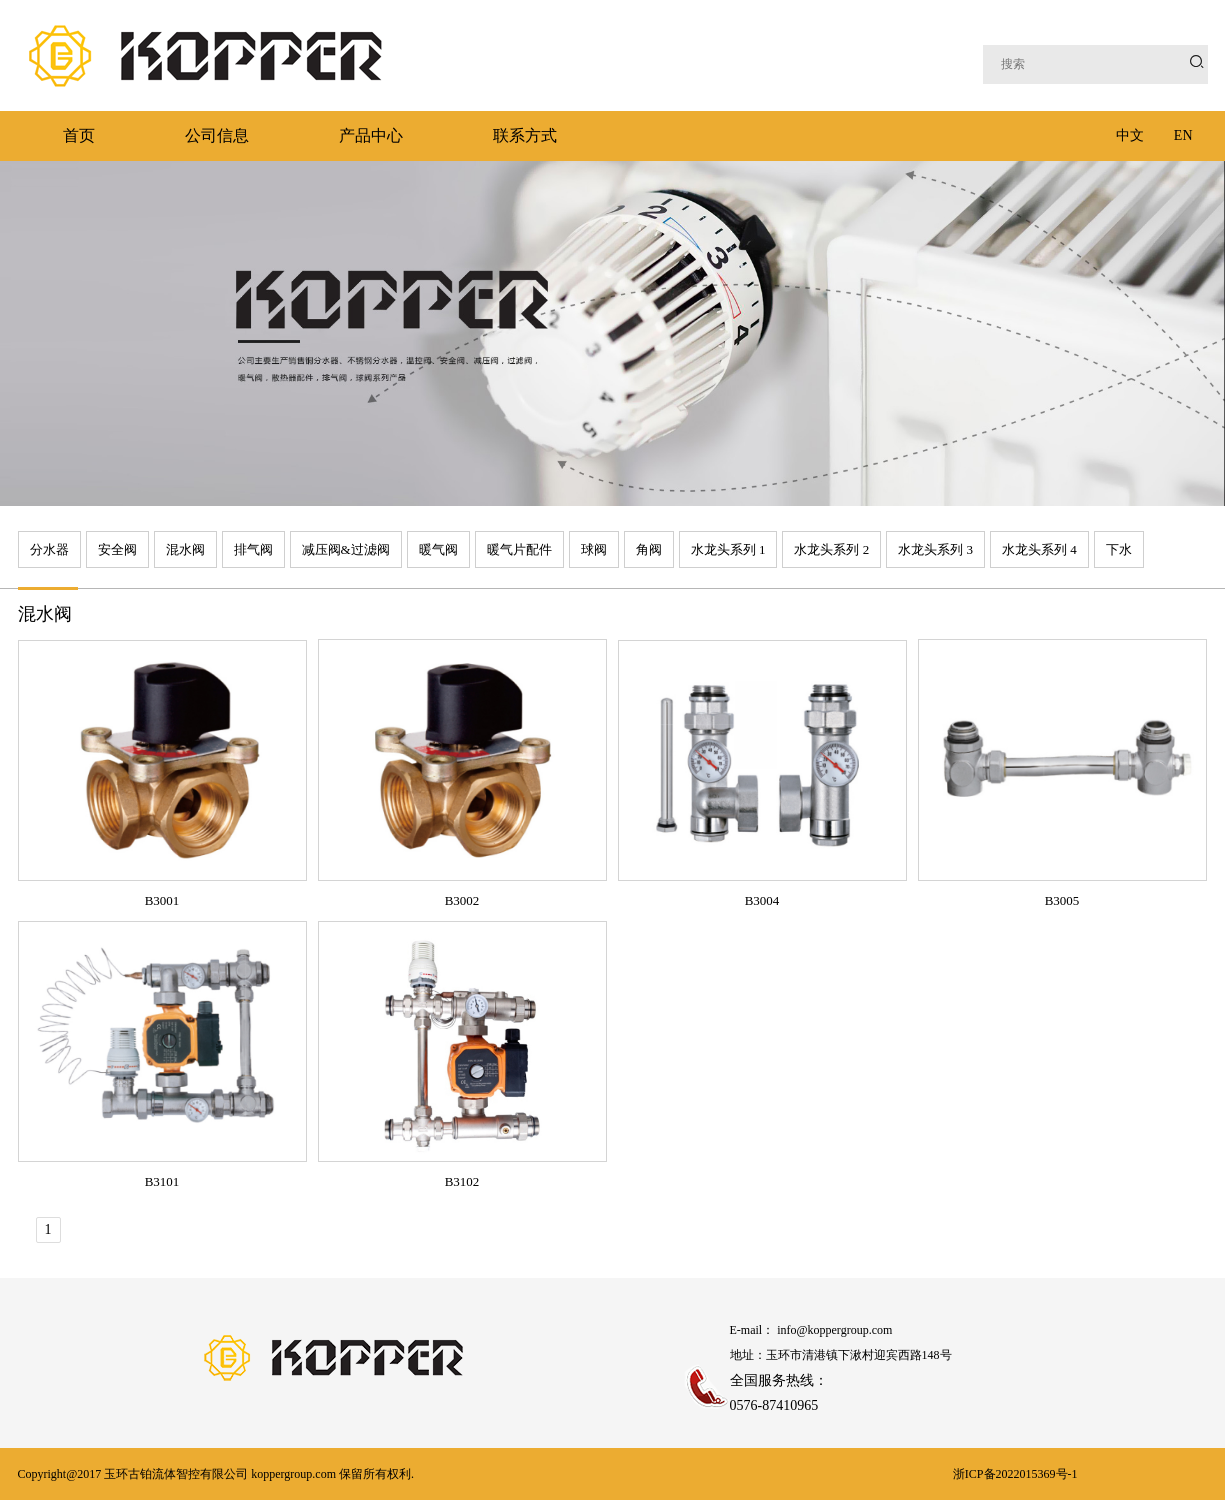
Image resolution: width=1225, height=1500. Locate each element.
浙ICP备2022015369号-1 (1015, 1474)
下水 (1119, 549)
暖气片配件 (519, 549)
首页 (79, 135)
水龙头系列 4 (1039, 549)
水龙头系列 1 (728, 549)
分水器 (49, 549)
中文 (1130, 135)
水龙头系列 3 (935, 549)
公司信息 (217, 135)
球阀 (594, 549)
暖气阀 (438, 549)
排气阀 (253, 549)
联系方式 (525, 135)
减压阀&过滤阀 (346, 549)
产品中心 (371, 135)
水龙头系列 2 (831, 549)
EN (1183, 135)
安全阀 (117, 549)
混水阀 (185, 549)
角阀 (649, 549)
